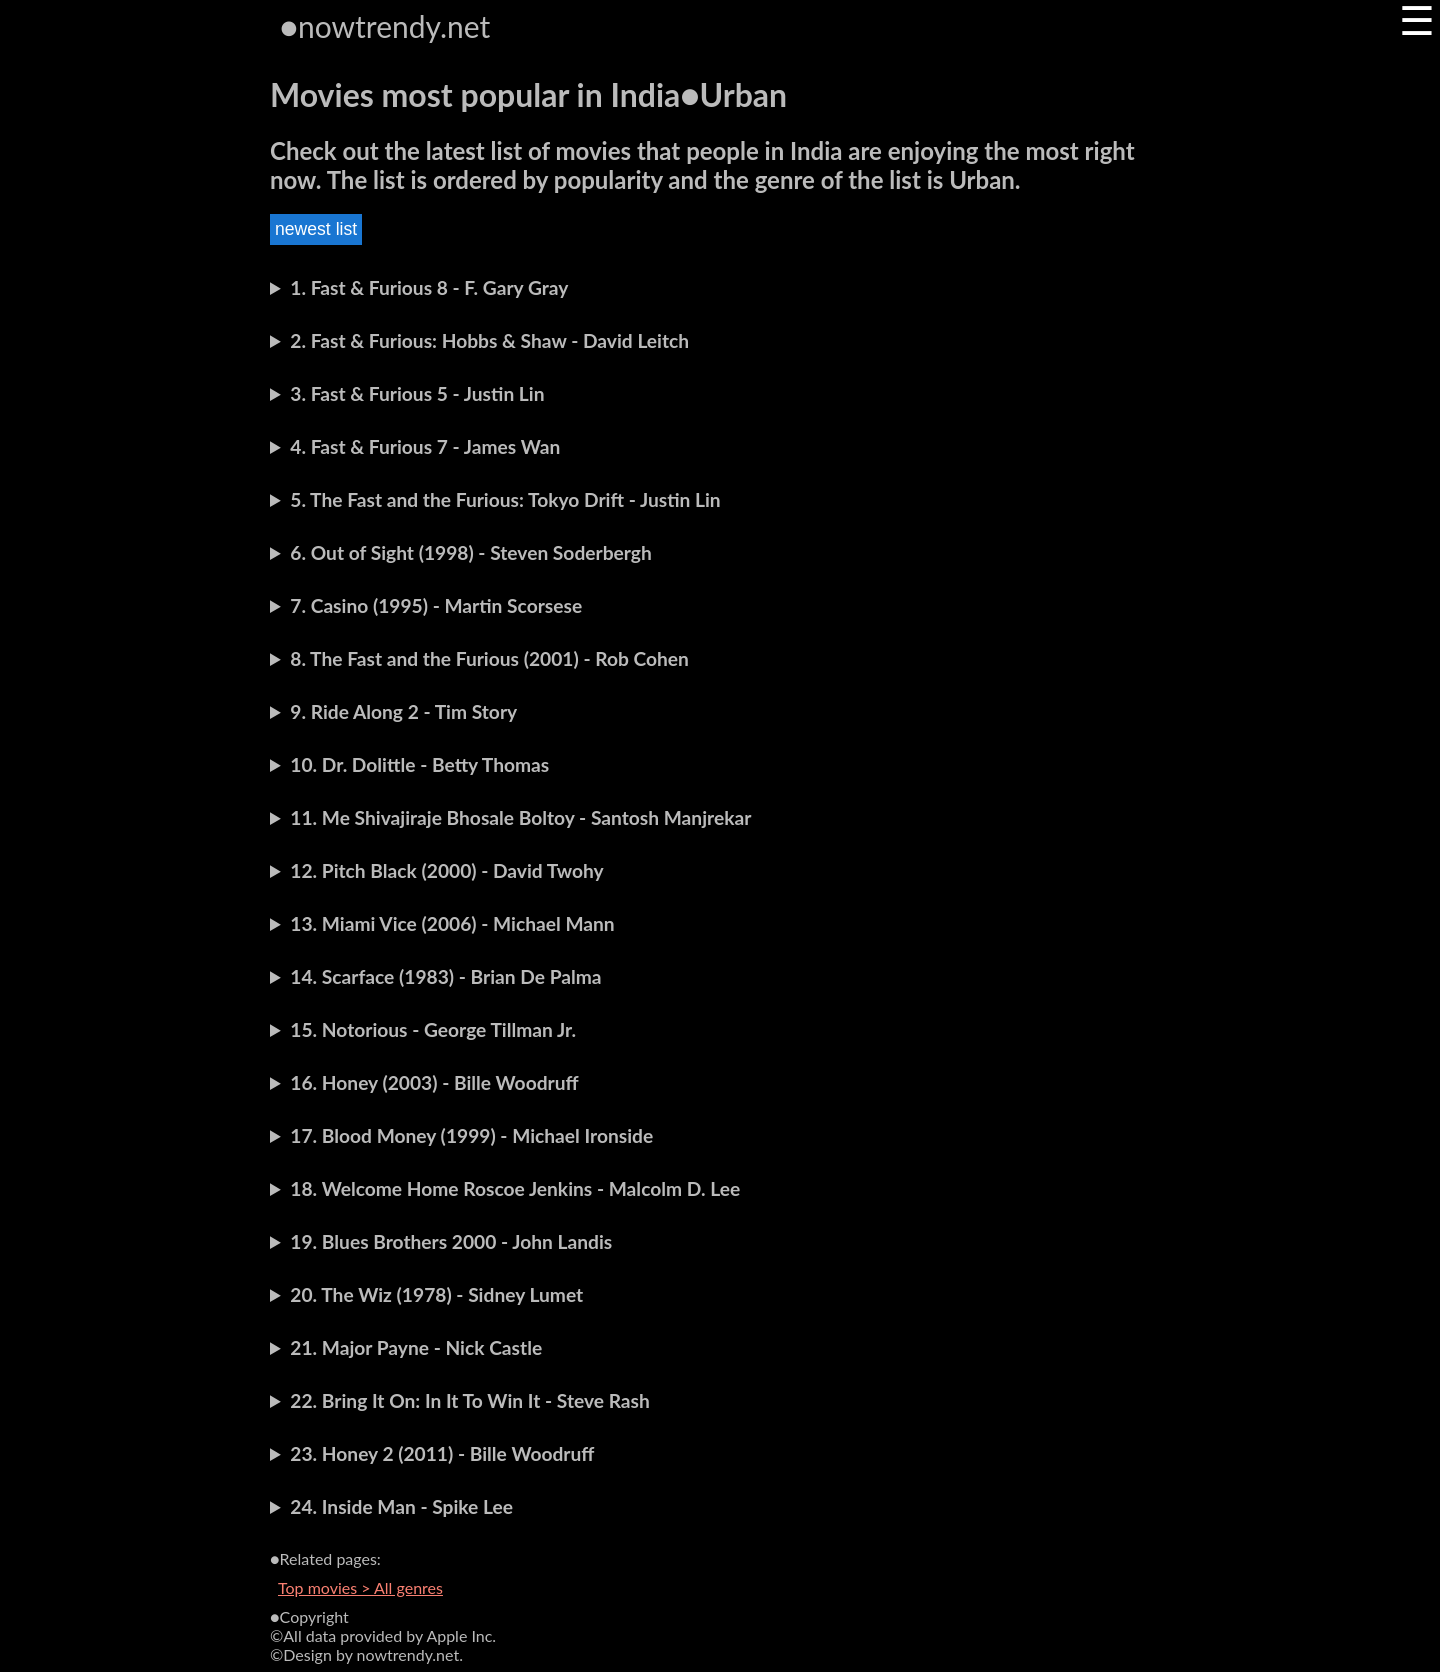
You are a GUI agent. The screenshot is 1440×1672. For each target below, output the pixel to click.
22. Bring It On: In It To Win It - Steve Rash (470, 1400)
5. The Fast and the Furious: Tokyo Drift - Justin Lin (505, 499)
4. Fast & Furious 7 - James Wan (425, 446)
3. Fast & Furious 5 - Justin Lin (417, 393)
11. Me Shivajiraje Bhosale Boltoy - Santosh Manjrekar (520, 817)
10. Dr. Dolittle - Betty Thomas (419, 764)
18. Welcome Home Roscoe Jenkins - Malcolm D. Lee (515, 1188)
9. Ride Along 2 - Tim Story (403, 711)
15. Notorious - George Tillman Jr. (433, 1029)
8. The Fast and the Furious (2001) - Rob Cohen (489, 658)
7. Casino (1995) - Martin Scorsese (436, 605)
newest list (316, 229)
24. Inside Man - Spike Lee (401, 1506)
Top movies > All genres (360, 1587)
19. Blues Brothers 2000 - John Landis (451, 1241)
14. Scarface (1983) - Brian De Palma (445, 976)
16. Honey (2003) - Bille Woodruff (434, 1082)
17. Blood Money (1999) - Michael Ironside (471, 1135)
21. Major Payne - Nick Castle (416, 1347)
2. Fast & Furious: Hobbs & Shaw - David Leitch (489, 340)
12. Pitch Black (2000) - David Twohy (446, 870)
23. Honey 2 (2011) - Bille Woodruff (442, 1453)
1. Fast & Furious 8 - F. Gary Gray (429, 287)
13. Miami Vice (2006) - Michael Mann (452, 923)
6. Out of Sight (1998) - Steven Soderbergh (470, 552)
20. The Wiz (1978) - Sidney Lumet (436, 1294)
